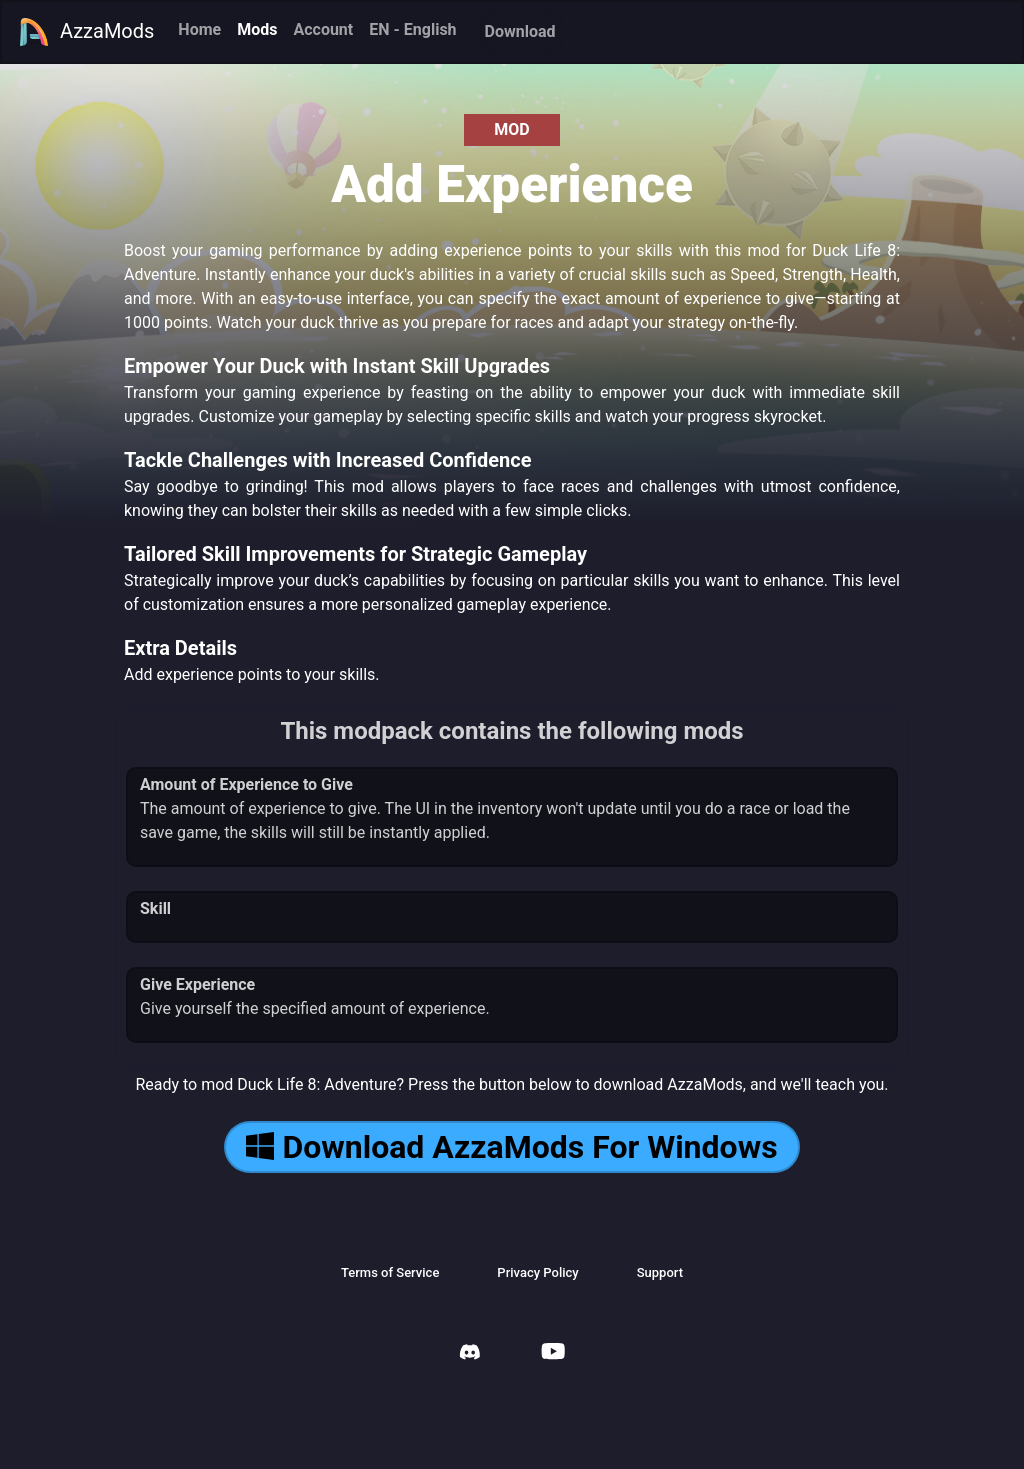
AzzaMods (86, 32)
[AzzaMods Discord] (470, 1354)
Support (660, 1272)
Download (520, 31)
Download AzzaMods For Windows (511, 1147)
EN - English (412, 29)
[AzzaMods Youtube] (553, 1353)
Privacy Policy (537, 1272)
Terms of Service (390, 1272)
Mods (257, 29)
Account (323, 29)
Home (199, 29)
